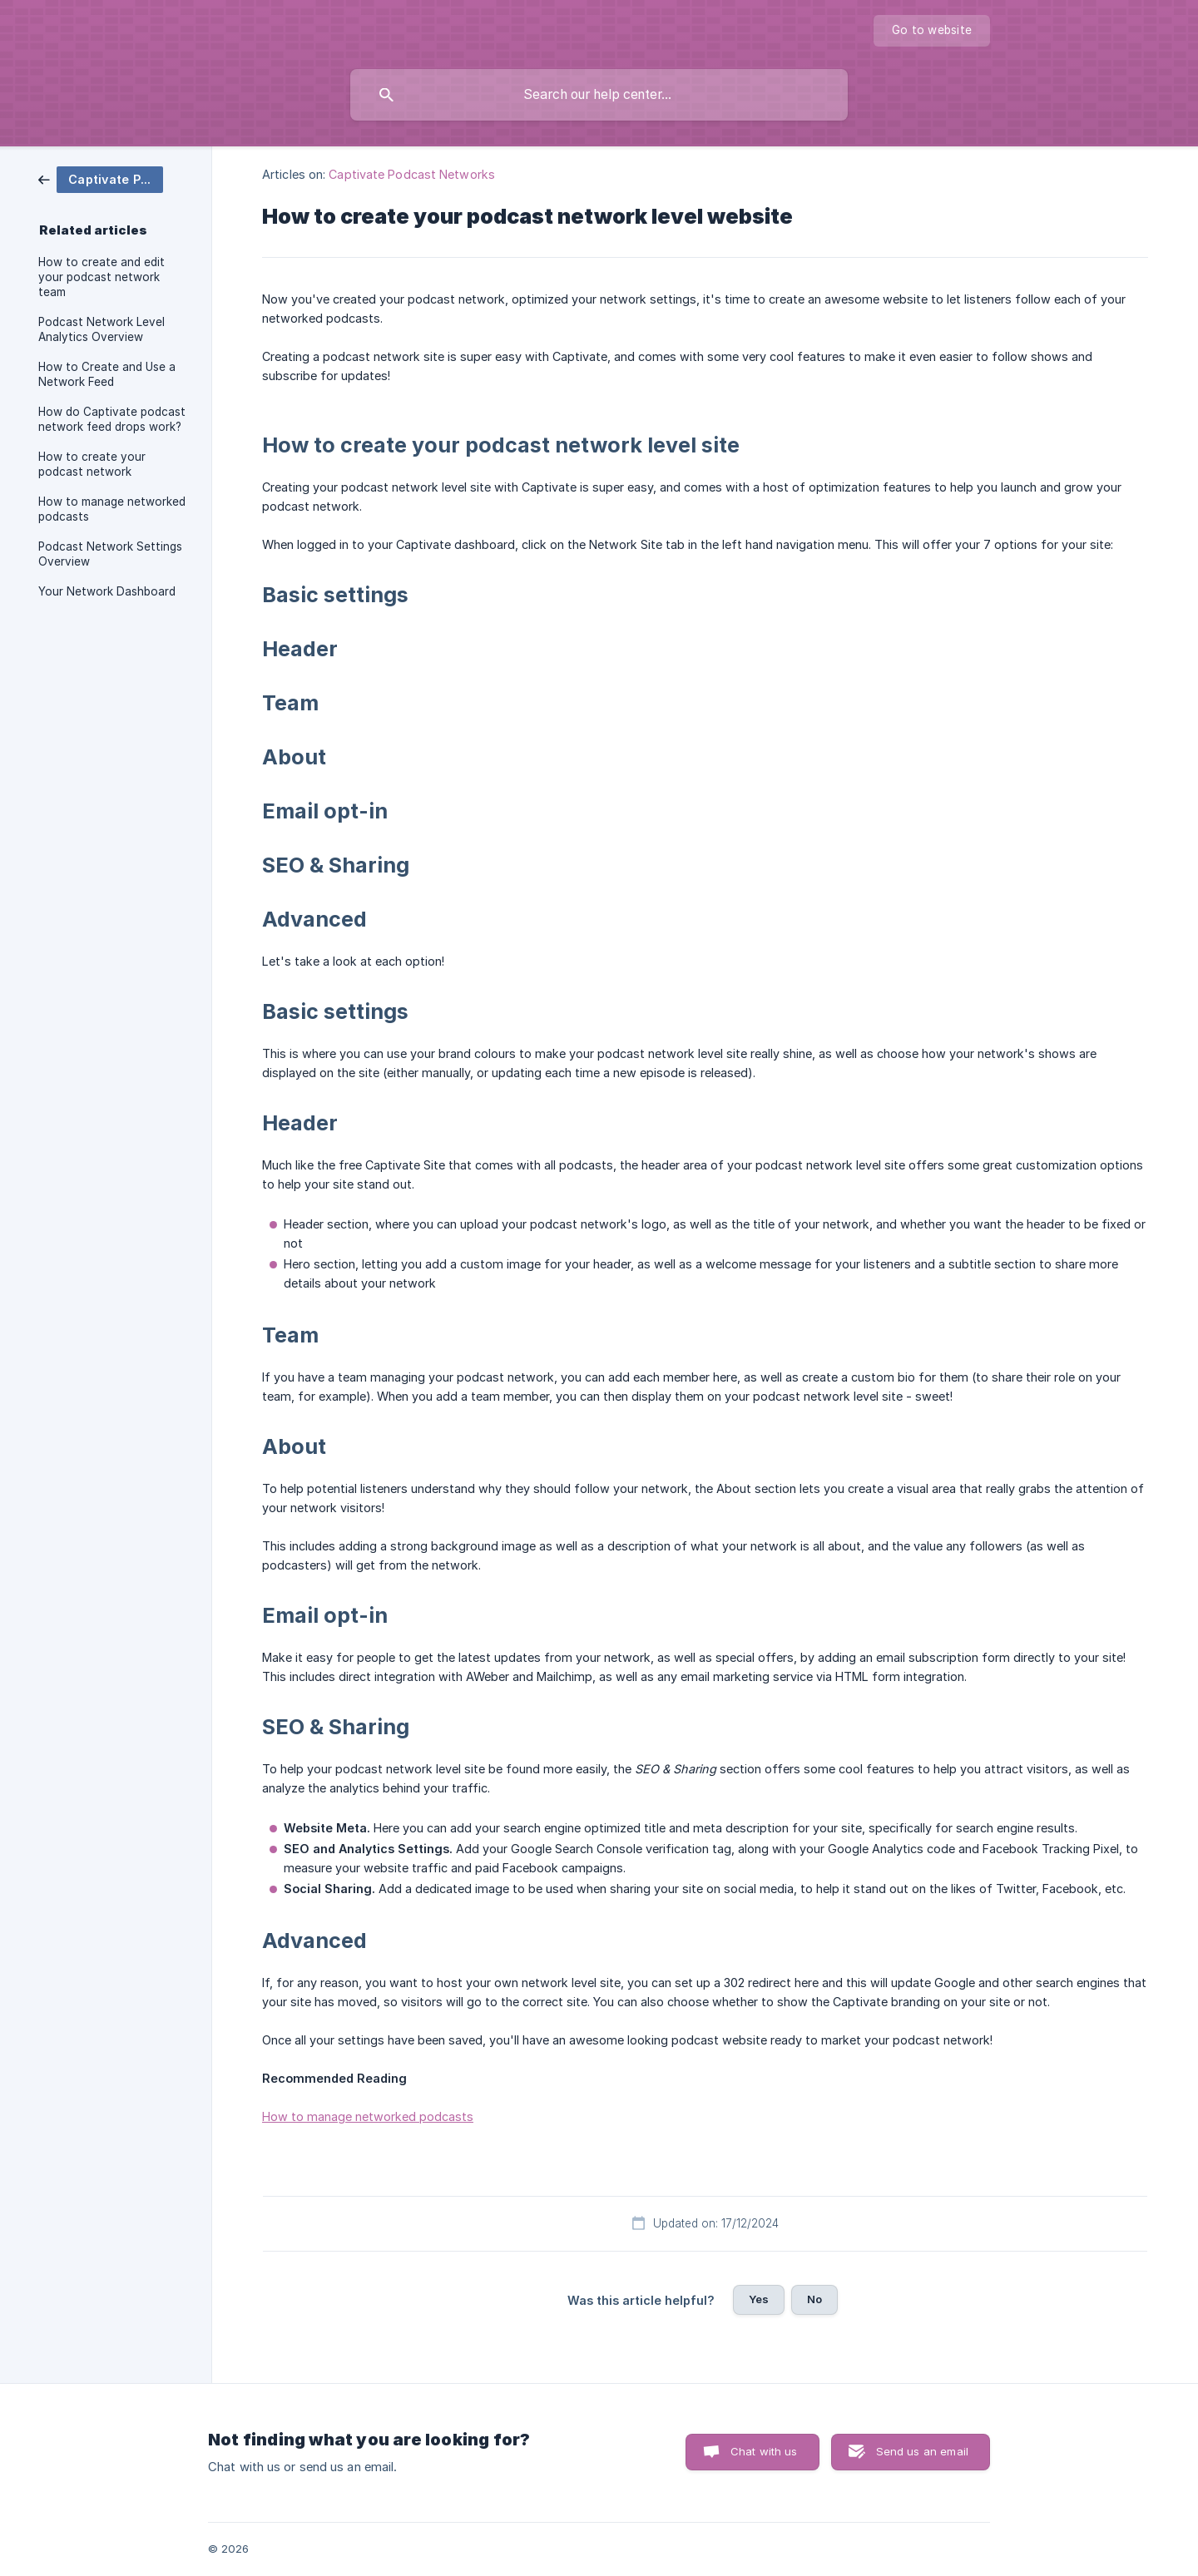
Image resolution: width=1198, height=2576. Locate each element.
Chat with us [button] (764, 2451)
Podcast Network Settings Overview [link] (110, 554)
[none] (932, 31)
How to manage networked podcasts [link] (112, 509)
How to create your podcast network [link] (92, 464)
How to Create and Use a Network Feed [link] (107, 374)
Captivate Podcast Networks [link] (412, 174)
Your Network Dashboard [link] (107, 591)
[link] (100, 178)
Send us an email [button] (922, 2451)
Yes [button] (759, 2299)
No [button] (814, 2299)
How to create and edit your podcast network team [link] (101, 277)
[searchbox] (599, 95)
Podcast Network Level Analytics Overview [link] (101, 329)
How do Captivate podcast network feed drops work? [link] (112, 419)
